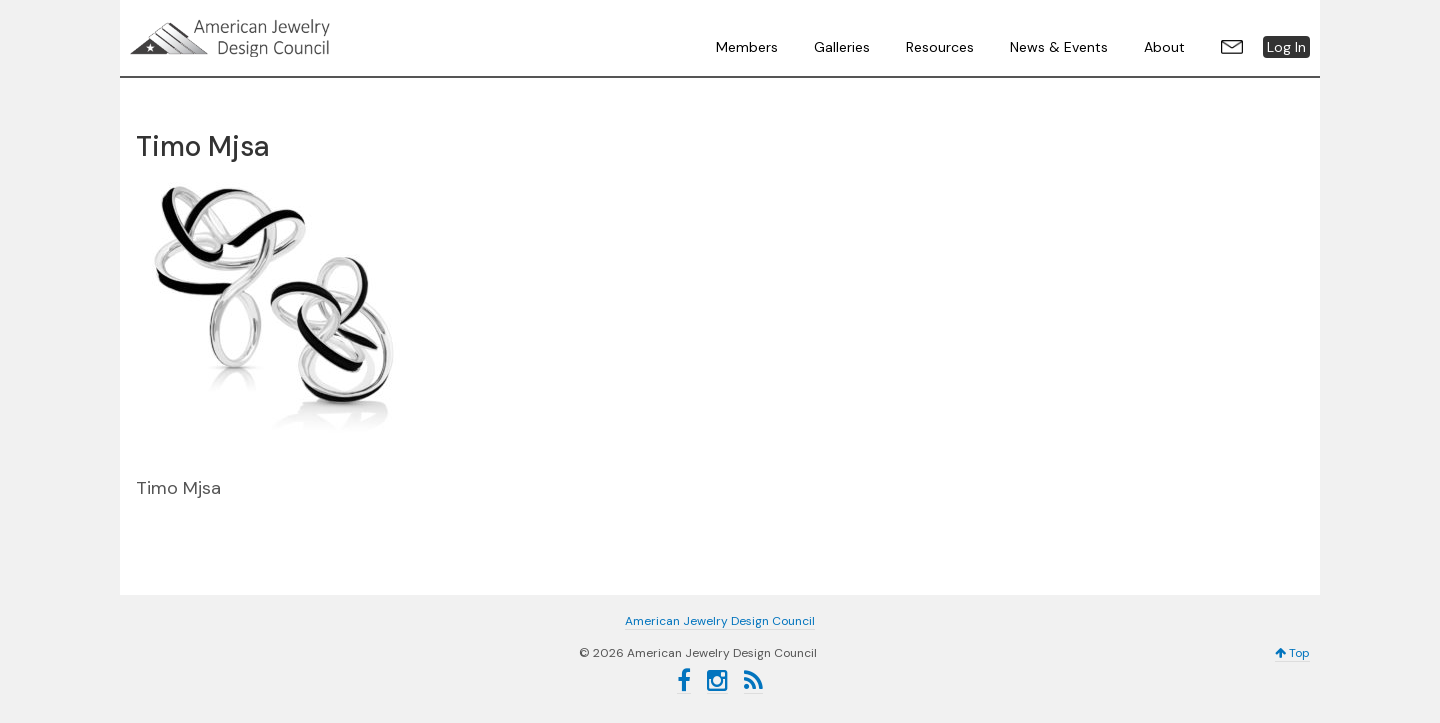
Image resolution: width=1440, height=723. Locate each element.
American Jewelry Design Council (280, 38)
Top (1292, 653)
